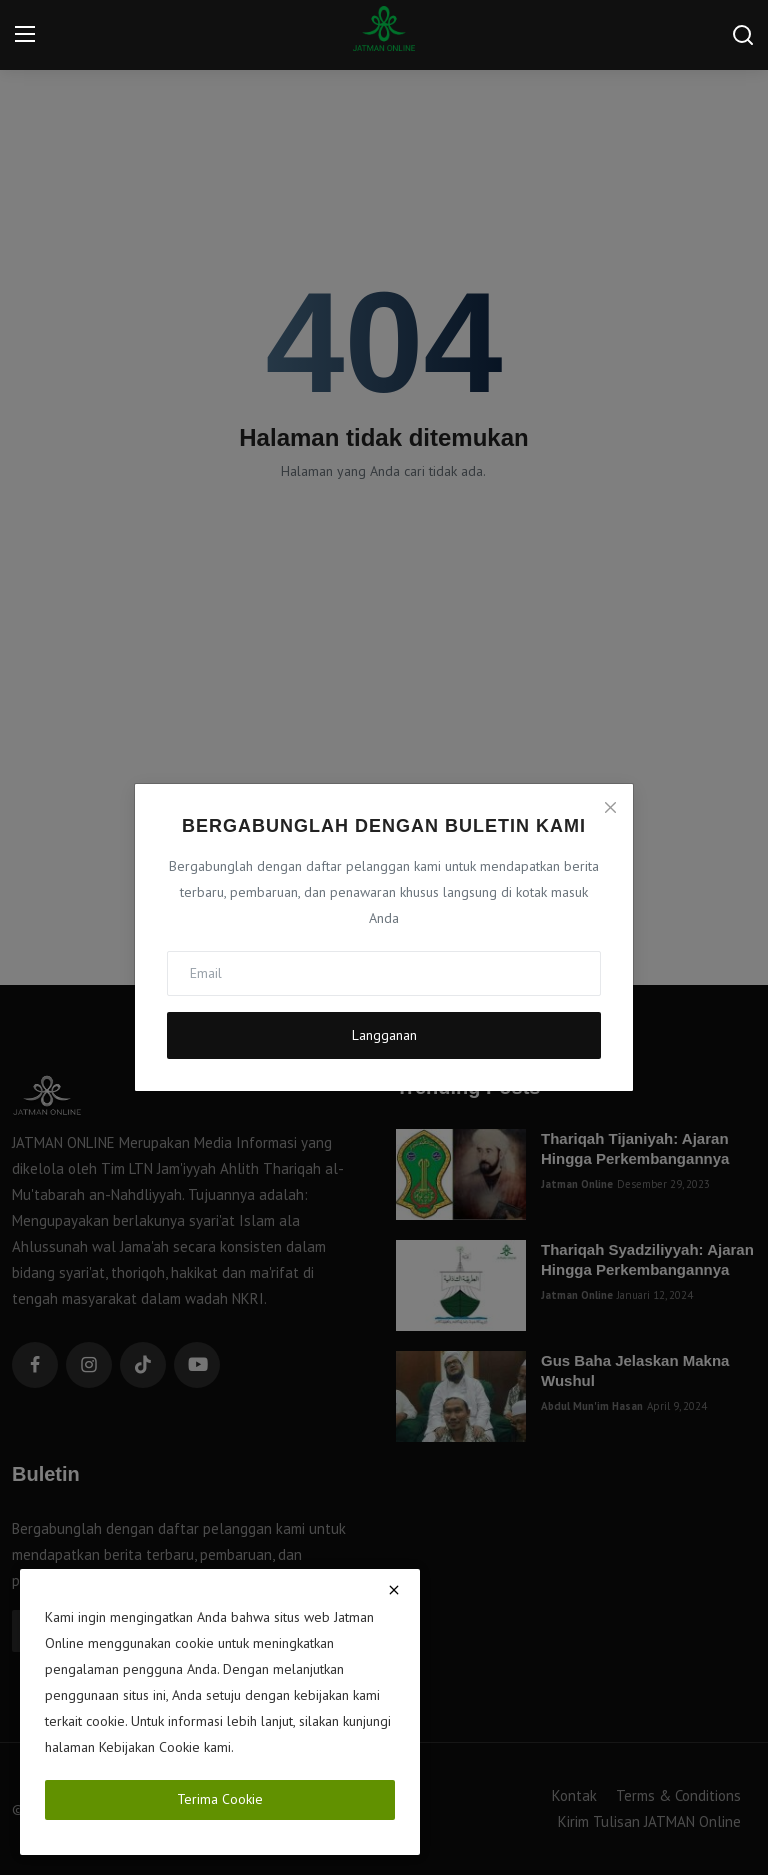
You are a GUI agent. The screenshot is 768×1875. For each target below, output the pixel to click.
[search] (743, 35)
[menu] (25, 35)
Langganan (384, 1035)
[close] (394, 1590)
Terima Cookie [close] (220, 1799)
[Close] (610, 807)
